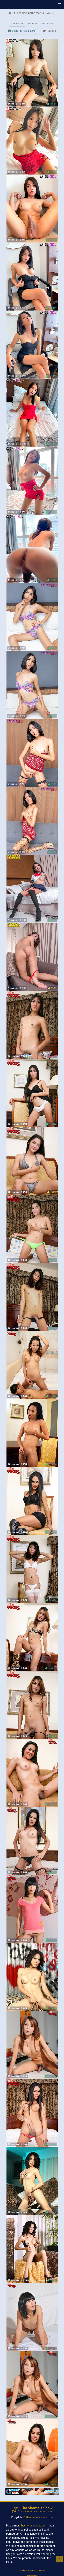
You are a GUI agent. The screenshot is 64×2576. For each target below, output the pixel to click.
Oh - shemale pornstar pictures (32, 2570)
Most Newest (17, 24)
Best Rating (32, 24)
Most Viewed (47, 24)
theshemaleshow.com (39, 2517)
